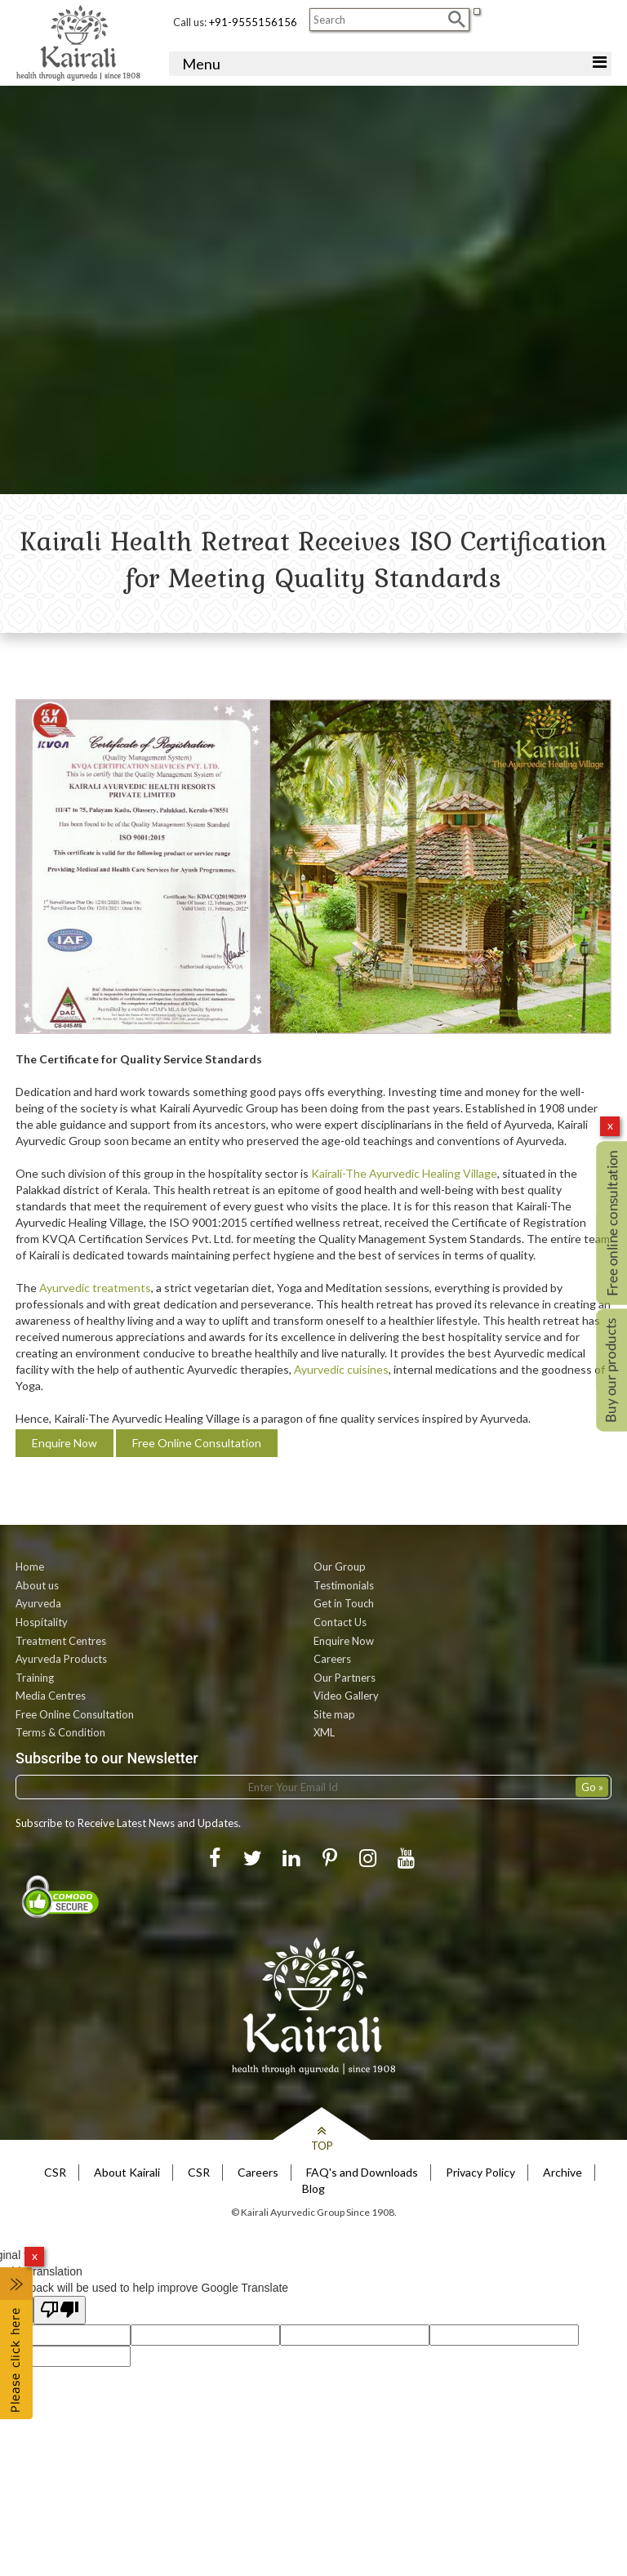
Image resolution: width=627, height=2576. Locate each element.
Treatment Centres (61, 1640)
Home (30, 1566)
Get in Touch (344, 1603)
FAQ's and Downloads (362, 2172)
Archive (562, 2172)
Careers (332, 1658)
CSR (55, 2172)
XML (324, 1732)
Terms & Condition (60, 1732)
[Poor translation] (59, 2310)
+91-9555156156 (253, 22)
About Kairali (127, 2172)
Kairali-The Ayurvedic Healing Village (404, 1173)
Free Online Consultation (196, 1443)
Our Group (340, 1566)
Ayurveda (38, 1603)
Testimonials (344, 1585)
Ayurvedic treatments (95, 1288)
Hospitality (42, 1622)
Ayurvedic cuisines (341, 1369)
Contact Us (340, 1622)
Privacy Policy (480, 2172)
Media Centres (51, 1695)
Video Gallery (346, 1695)
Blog (313, 2188)
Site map (334, 1714)
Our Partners (345, 1677)
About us (37, 1585)
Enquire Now (64, 1443)
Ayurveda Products (61, 1658)
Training (35, 1677)
